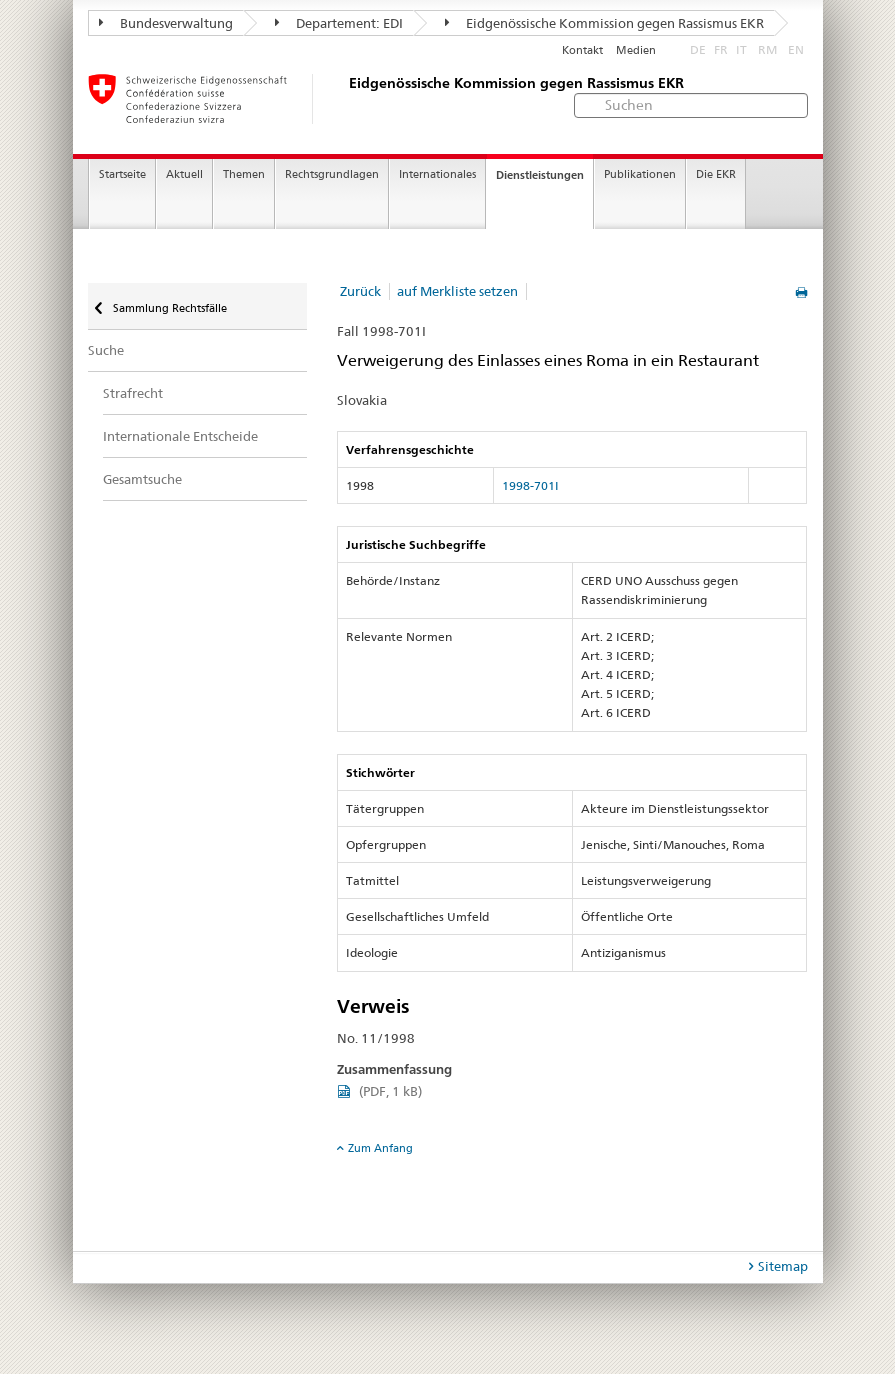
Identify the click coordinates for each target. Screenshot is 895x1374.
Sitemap (783, 1266)
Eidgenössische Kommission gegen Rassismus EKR (604, 23)
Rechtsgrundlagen (332, 174)
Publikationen (640, 174)
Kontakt (582, 50)
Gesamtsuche (142, 479)
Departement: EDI (339, 23)
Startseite (122, 174)
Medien (636, 50)
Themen (244, 174)
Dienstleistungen (540, 175)
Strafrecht (133, 393)
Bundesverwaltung (166, 23)
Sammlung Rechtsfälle (168, 308)
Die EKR (716, 174)
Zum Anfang (380, 1148)
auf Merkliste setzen (457, 291)
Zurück (360, 291)
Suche (106, 350)
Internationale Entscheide (180, 436)
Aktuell (184, 174)
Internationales (437, 174)
